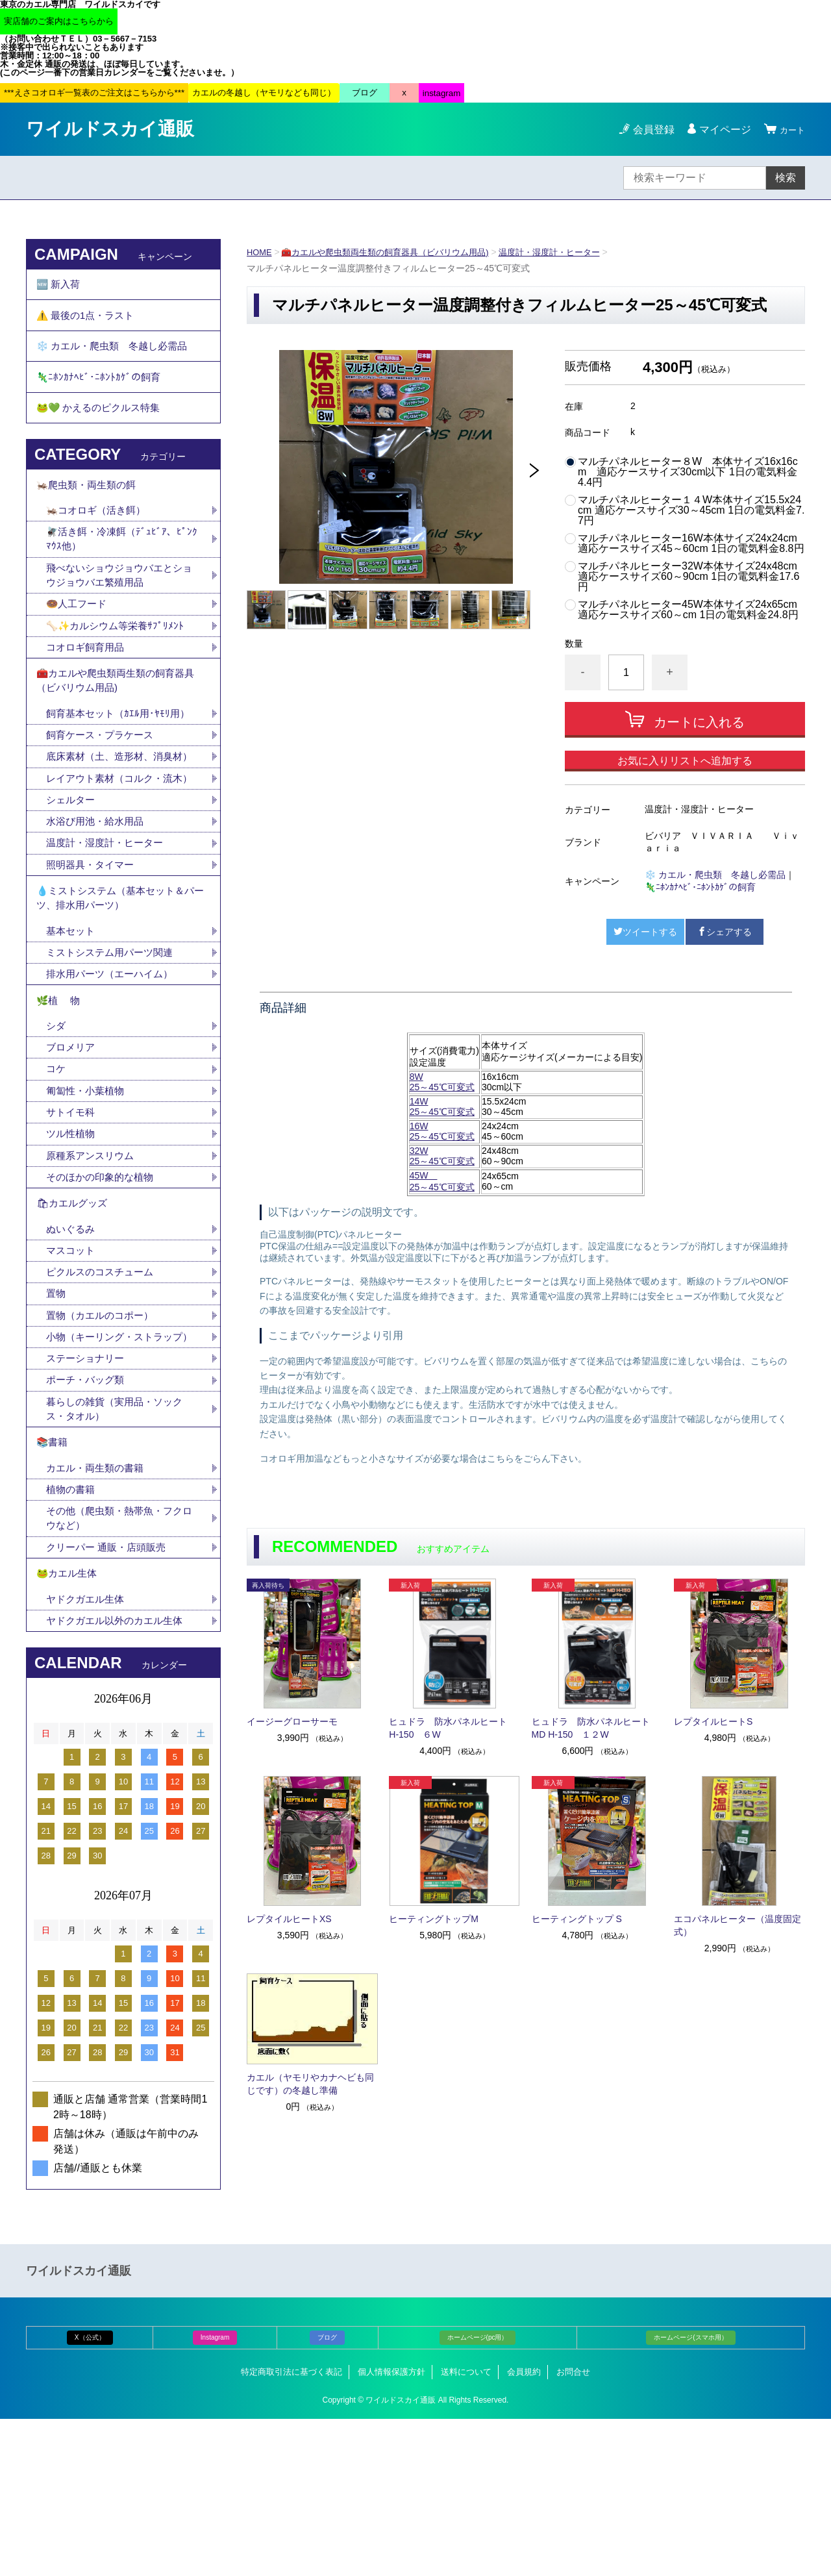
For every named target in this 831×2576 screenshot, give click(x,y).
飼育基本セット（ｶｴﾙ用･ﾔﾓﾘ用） (121, 758)
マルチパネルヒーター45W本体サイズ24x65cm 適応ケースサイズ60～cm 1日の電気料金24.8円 (688, 609)
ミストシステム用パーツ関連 (119, 1044)
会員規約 (524, 2529)
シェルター (77, 880)
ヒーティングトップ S (577, 1919)
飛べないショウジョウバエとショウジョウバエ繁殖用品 (119, 608)
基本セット (77, 1021)
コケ (61, 1170)
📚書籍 (53, 1584)
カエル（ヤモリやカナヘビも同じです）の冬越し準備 (310, 2083)
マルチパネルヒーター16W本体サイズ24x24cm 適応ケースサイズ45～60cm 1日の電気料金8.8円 (691, 543)
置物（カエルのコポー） (103, 1432)
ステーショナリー (87, 1493)
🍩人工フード (78, 639)
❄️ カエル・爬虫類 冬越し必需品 (715, 874)
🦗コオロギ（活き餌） (99, 539)
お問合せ (573, 2529)
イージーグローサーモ (292, 1721)
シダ (61, 1125)
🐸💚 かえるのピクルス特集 (102, 429)
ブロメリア (77, 1147)
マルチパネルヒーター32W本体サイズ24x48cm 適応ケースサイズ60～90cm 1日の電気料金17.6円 (688, 576)
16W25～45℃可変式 (442, 1131)
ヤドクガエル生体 (87, 1754)
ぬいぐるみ (72, 1341)
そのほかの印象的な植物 (103, 1284)
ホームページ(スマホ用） (690, 2494)
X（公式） (90, 2494)
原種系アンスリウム (93, 1261)
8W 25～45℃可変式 (442, 1081)
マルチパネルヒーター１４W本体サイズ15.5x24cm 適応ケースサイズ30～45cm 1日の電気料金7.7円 (691, 510)
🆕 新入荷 (59, 286)
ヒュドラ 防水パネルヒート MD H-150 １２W (595, 1728)
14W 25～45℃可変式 (442, 1106)
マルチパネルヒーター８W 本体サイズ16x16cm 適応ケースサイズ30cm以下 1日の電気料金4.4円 (688, 472)
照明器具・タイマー (93, 948)
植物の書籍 (77, 1635)
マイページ (719, 129)
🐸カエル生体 (68, 1725)
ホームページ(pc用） (477, 2494)
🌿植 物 (59, 1096)
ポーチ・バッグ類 (87, 1516)
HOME (260, 252)
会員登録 (648, 129)
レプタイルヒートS (713, 1721)
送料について (466, 2529)
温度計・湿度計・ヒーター (570, 252)
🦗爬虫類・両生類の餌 (89, 511)
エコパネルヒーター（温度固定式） (737, 1925)
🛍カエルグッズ (74, 1313)
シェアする (724, 932)
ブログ (327, 2494)
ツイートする (645, 932)
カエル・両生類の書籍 (98, 1612)
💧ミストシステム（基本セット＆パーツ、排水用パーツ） (120, 985)
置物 (56, 1410)
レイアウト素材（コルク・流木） (113, 849)
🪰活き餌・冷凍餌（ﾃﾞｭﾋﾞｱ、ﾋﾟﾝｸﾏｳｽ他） (122, 570)
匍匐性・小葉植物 (87, 1193)
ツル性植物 (72, 1238)
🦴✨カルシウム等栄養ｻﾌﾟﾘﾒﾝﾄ (119, 662)
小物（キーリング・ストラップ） (113, 1463)
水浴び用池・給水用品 (103, 902)
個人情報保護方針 (391, 2529)
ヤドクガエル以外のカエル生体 (119, 1776)
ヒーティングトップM (433, 1919)
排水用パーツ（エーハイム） (113, 1067)
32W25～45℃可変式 (442, 1155)
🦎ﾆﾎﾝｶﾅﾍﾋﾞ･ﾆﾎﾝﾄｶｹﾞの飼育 (700, 887)
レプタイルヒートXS (289, 1919)
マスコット (72, 1364)
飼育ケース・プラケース (103, 780)
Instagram (215, 2494)
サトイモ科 (72, 1215)
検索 (785, 177)
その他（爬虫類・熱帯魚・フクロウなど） (119, 1666)
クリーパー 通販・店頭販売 (109, 1696)
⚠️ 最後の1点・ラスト (88, 322)
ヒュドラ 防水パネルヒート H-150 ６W (452, 1728)
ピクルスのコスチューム (103, 1387)
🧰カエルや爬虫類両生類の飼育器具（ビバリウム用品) (395, 252)
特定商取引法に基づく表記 (291, 2529)
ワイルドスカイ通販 (110, 129)
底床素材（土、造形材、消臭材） (113, 811)
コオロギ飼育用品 (87, 684)
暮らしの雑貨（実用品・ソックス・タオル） (119, 1547)
